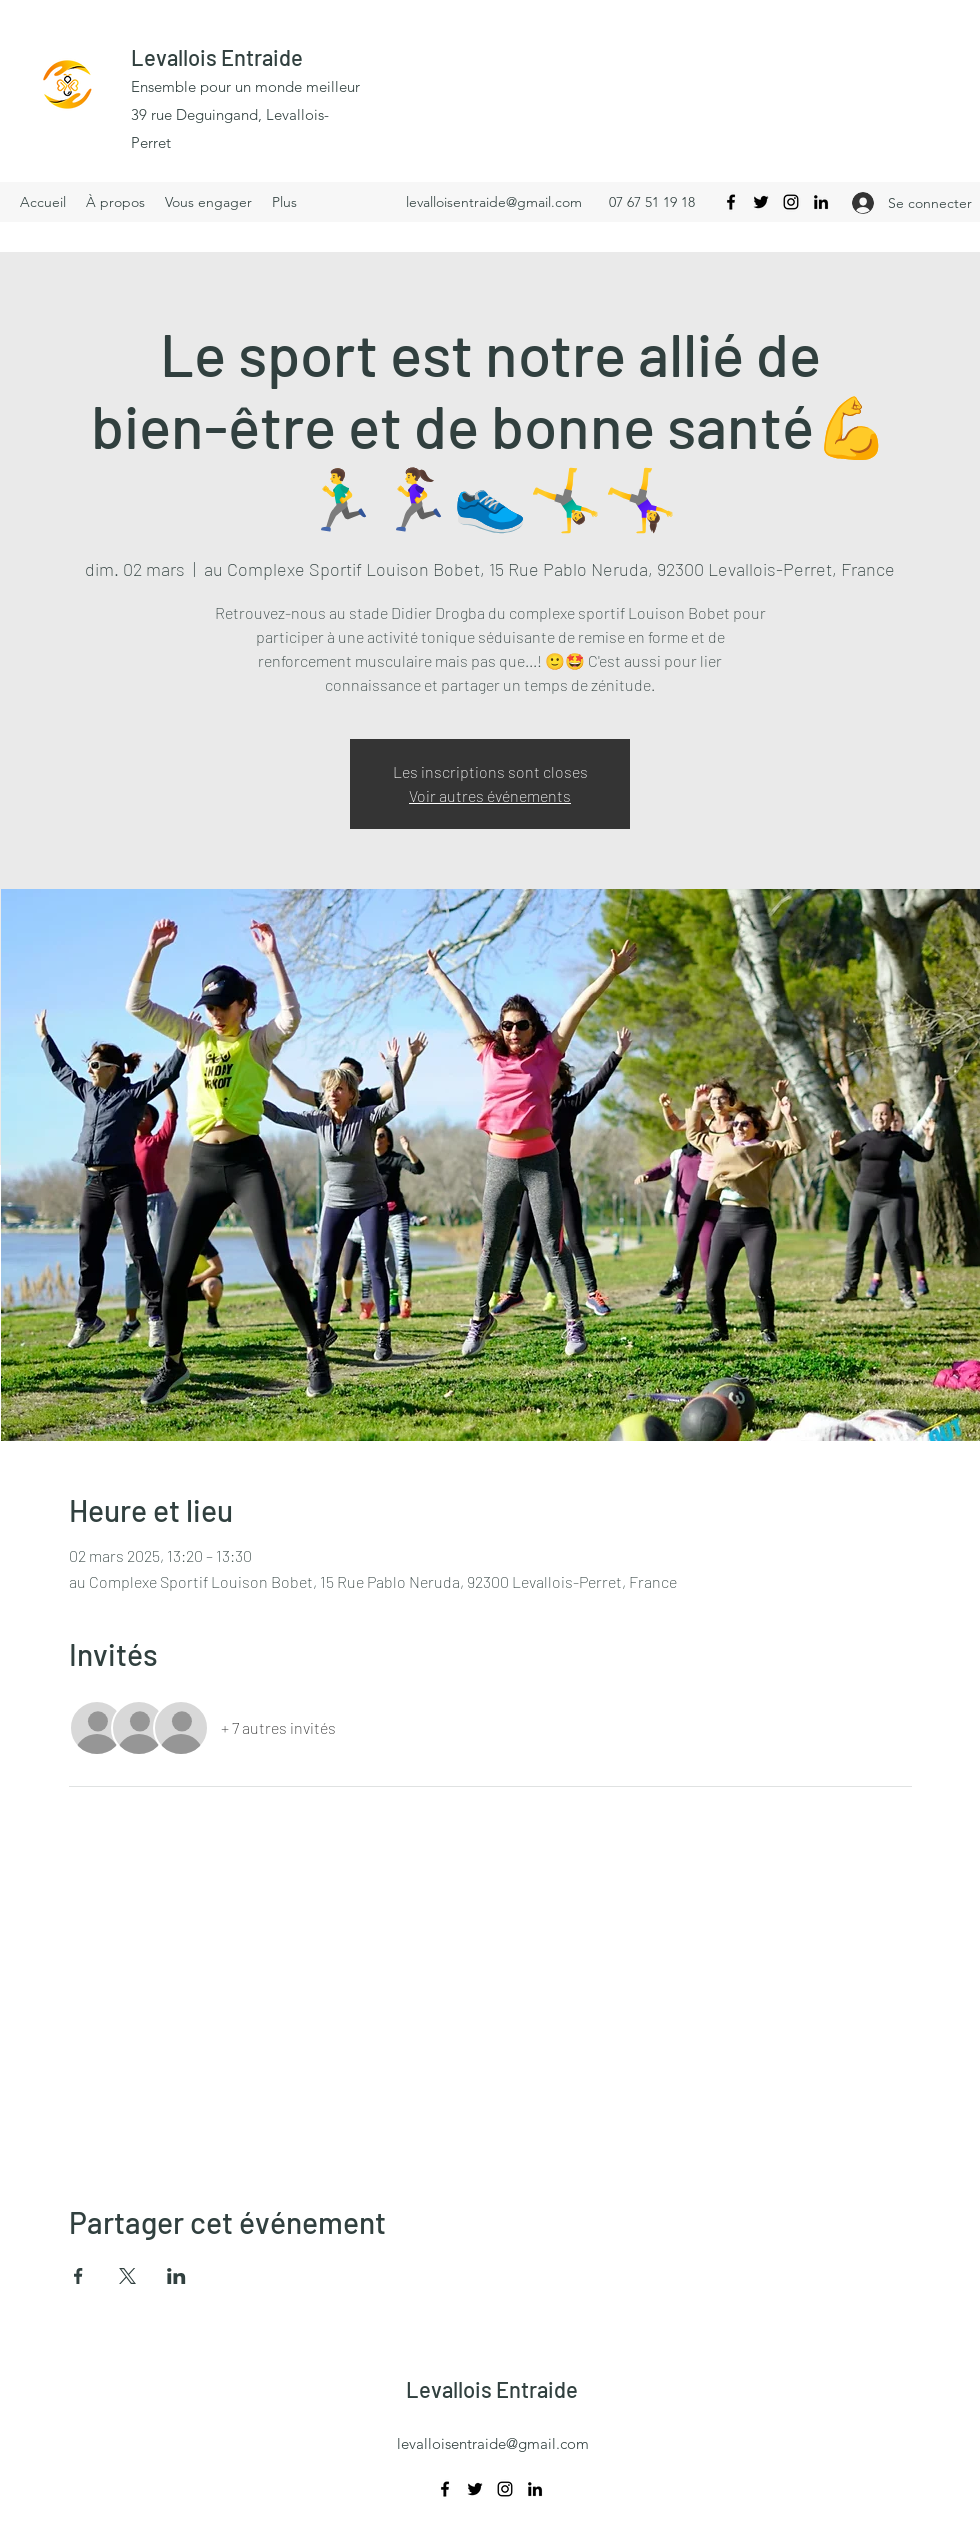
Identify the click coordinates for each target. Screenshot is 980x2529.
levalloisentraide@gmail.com (494, 202)
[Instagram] (791, 202)
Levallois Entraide (217, 57)
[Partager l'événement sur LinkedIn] (176, 2276)
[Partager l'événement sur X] (127, 2276)
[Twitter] (761, 202)
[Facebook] (731, 202)
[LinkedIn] (821, 202)
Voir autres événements (490, 795)
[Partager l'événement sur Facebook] (78, 2276)
